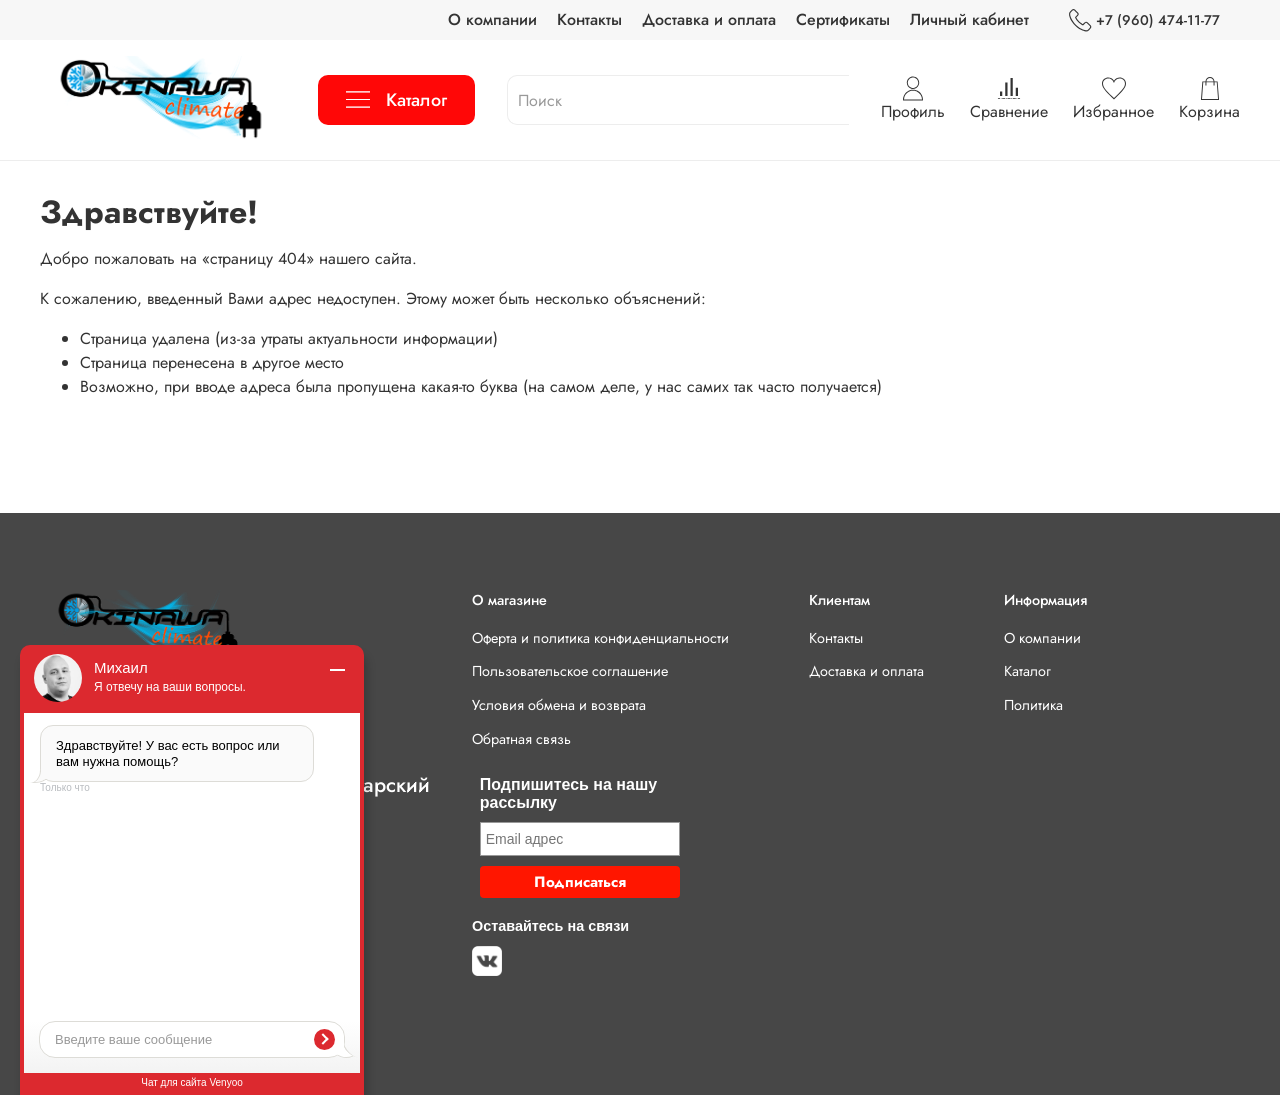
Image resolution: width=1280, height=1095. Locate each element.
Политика (1033, 705)
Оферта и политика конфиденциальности (600, 638)
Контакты (589, 19)
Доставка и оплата (709, 19)
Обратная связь (521, 739)
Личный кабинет (969, 19)
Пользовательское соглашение (570, 671)
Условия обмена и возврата (559, 705)
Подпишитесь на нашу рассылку (568, 793)
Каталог (396, 100)
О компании (492, 19)
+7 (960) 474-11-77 (1144, 20)
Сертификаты (843, 19)
